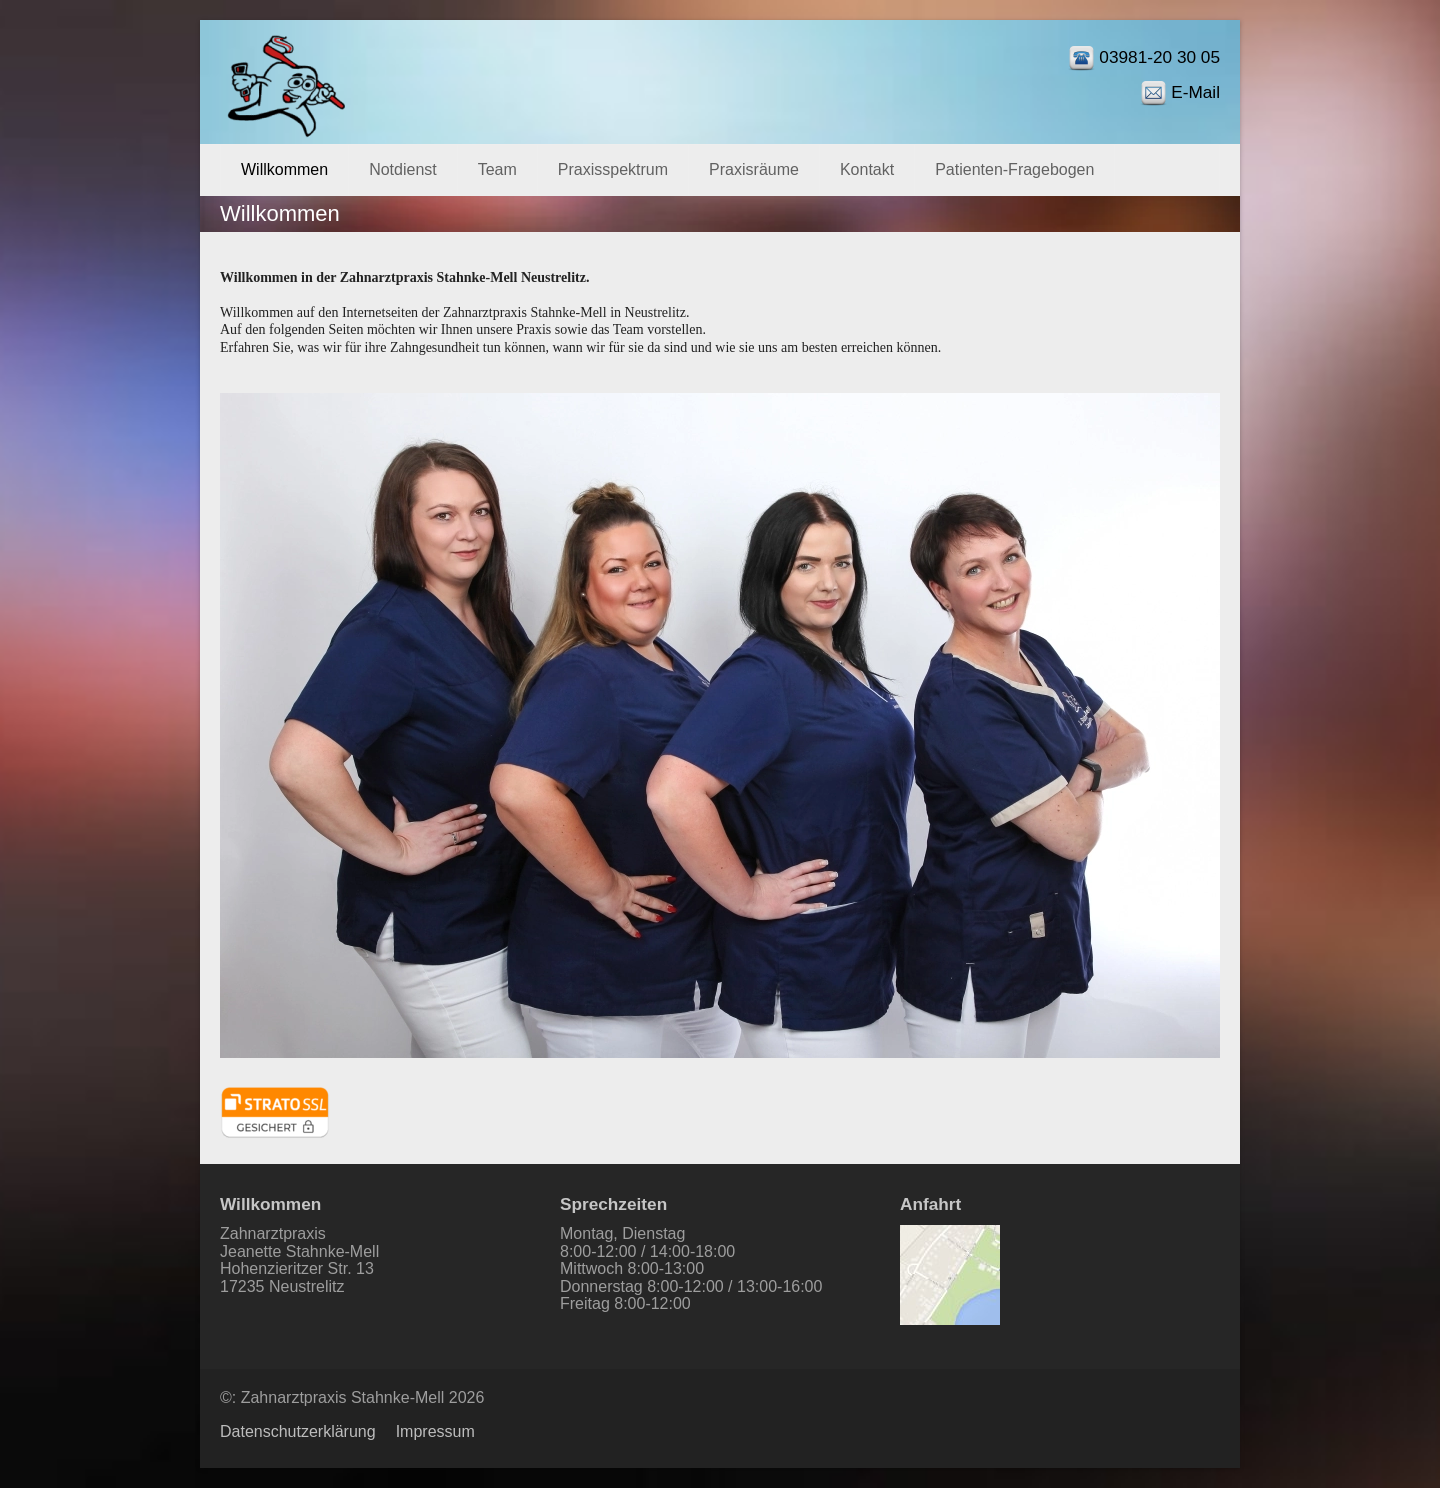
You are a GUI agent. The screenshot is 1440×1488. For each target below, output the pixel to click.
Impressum (435, 1431)
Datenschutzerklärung (298, 1431)
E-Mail (1195, 92)
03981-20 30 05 (1159, 57)
